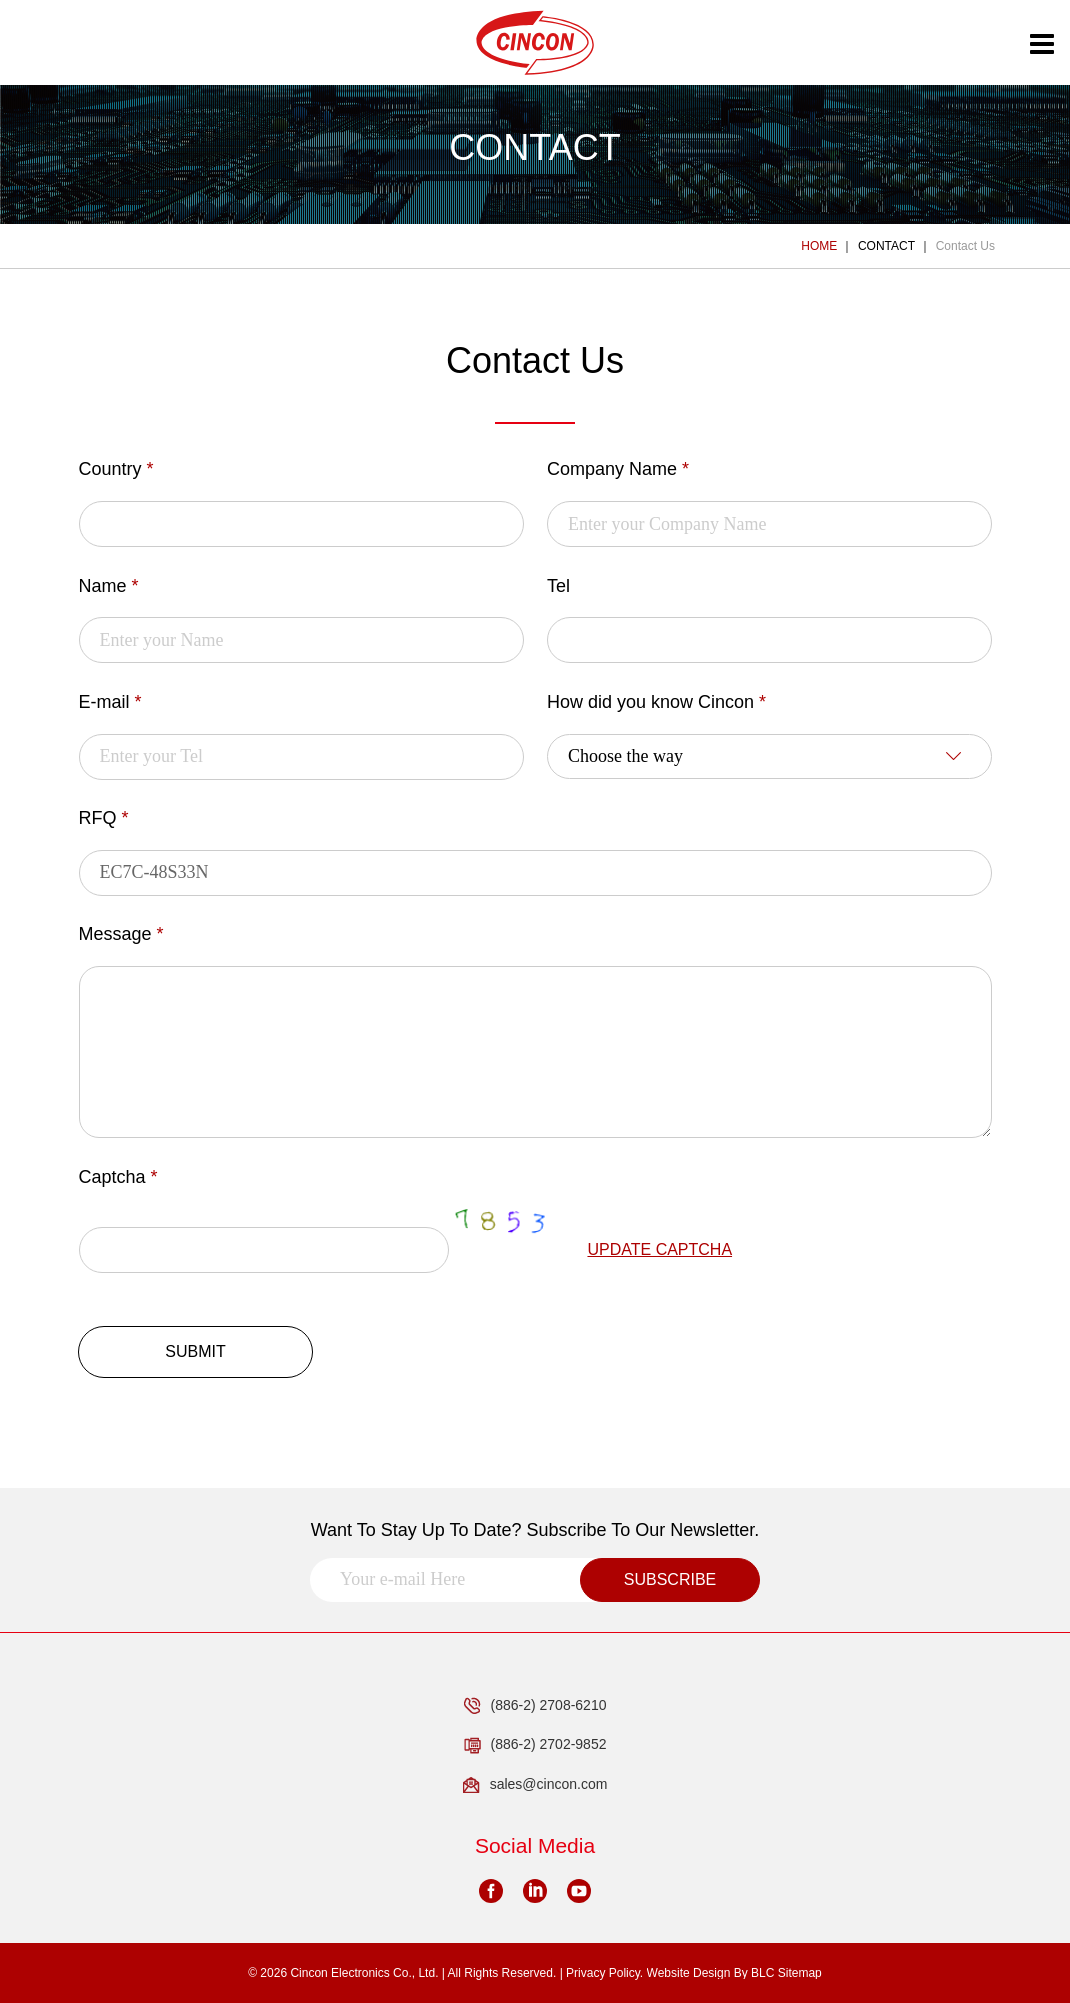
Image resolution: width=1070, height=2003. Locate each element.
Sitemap (800, 1973)
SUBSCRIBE (670, 1579)
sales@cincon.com (535, 1785)
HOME (819, 246)
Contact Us (965, 246)
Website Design (689, 1973)
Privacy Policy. (604, 1973)
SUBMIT (195, 1351)
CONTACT (886, 246)
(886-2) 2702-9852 (535, 1745)
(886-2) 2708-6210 (535, 1706)
